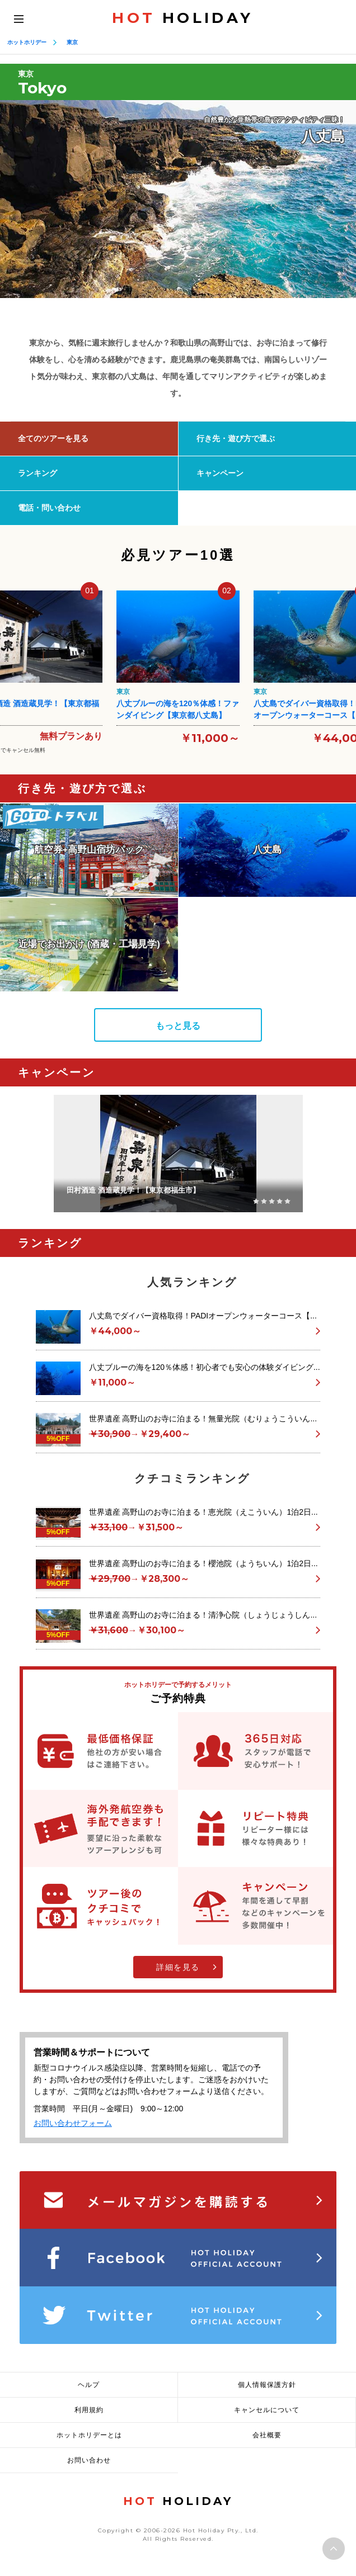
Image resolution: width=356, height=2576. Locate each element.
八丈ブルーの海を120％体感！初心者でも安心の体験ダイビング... (204, 1367)
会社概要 (267, 2435)
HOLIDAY (182, 18)
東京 (72, 42)
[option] (178, 198)
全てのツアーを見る (53, 438)
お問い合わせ (89, 2460)
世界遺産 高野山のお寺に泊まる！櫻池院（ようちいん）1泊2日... (203, 1563)
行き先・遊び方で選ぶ (235, 438)
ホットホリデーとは (89, 2435)
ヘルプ (89, 2385)
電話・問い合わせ (49, 507)
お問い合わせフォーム (73, 2123)
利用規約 (89, 2410)
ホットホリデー (26, 42)
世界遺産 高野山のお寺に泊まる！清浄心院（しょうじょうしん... (203, 1614)
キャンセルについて (266, 2410)
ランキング (37, 473)
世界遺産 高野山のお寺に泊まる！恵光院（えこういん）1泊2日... (203, 1511)
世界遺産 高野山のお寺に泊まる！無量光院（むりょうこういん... (203, 1418)
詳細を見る (178, 1967)
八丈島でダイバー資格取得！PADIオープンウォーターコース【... (203, 1315)
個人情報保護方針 (267, 2385)
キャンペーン (219, 473)
